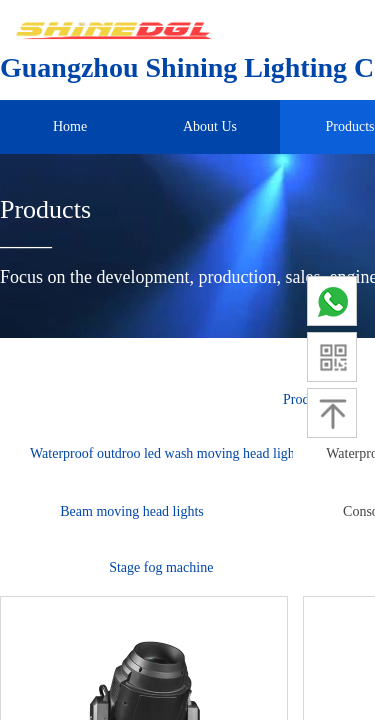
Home (70, 126)
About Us (210, 126)
